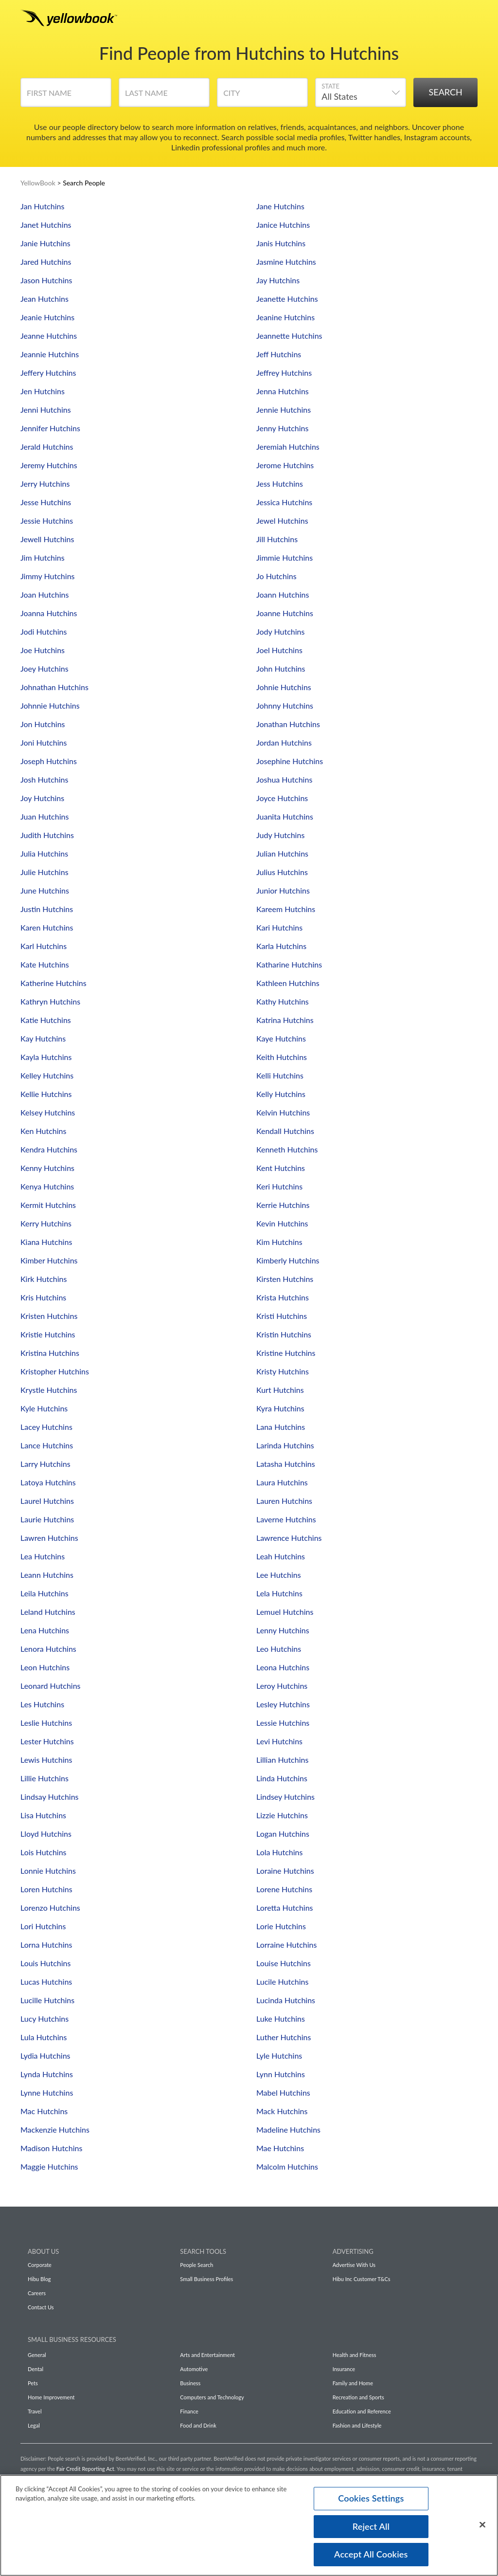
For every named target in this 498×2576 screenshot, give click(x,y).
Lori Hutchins (43, 1926)
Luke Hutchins (280, 2018)
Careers (37, 2293)
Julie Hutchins (44, 872)
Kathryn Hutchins (50, 1001)
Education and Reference (362, 2411)
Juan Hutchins (44, 816)
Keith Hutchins (281, 1056)
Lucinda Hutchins (285, 2000)
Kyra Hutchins (280, 1408)
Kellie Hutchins (45, 1093)
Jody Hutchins (280, 631)
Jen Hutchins (42, 391)
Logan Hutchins (282, 1833)
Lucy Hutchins (44, 2018)
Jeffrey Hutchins (284, 372)
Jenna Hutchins (282, 391)
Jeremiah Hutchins (288, 446)
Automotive (194, 2369)
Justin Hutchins (46, 908)
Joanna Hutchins (48, 613)
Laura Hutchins (282, 1482)
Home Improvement (51, 2397)
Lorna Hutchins (46, 1944)
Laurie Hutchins (47, 1519)
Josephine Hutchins (289, 761)
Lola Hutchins (279, 1852)
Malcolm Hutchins (287, 2166)
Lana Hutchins (280, 1426)
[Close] (482, 2525)
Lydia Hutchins (45, 2055)
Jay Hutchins (278, 280)
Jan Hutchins (42, 206)
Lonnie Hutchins (48, 1870)
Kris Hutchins (43, 1297)
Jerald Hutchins (46, 446)
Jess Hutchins (279, 483)
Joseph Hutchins (48, 761)
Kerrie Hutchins (282, 1204)
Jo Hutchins (276, 576)
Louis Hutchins (45, 1963)
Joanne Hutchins (284, 613)
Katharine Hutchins (289, 964)
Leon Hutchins (45, 1667)
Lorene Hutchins (284, 1889)
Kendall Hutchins (285, 1130)
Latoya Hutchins (48, 1482)
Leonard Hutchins (50, 1685)
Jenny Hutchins (282, 428)
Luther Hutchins (283, 2037)
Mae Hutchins (280, 2148)
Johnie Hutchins (283, 687)
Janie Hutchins (45, 243)
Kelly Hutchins (280, 1093)
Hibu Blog (39, 2279)
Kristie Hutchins (47, 1334)
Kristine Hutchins (285, 1352)
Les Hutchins (42, 1704)
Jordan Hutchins (284, 742)
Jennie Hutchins (283, 409)
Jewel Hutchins (282, 520)
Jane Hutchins (280, 206)
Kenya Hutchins (47, 1186)
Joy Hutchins (42, 798)
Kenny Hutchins (47, 1167)
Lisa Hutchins (43, 1815)
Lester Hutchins (47, 1741)
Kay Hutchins (43, 1038)
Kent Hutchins (280, 1167)
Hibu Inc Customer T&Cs (362, 2279)
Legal (34, 2425)
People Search (196, 2265)
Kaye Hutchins (281, 1038)
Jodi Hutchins (43, 631)
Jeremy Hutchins (48, 465)
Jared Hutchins (45, 261)
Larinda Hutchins (285, 1445)
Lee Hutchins (278, 1574)
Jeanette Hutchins (287, 298)
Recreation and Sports (358, 2397)
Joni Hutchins (43, 742)
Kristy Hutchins (282, 1371)
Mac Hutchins (44, 2111)
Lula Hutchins (43, 2037)
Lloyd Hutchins (45, 1833)
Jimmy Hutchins (47, 576)
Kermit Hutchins (48, 1204)
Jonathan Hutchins (288, 724)
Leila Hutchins (44, 1593)
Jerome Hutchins (285, 465)
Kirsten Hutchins (284, 1278)
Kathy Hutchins (282, 1001)
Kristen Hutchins (48, 1315)
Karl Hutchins (43, 945)
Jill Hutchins (277, 539)
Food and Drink (198, 2425)
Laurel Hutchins (47, 1500)
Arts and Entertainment (207, 2355)
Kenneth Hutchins (287, 1149)
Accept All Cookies (371, 2554)
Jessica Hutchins (284, 502)
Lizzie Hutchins (282, 1815)
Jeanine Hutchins (285, 317)
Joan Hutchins (44, 594)
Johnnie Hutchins (50, 705)
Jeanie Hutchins (47, 317)
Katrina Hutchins (285, 1019)
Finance (189, 2411)
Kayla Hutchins (45, 1056)
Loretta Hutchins (284, 1907)
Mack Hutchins (281, 2111)
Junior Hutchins (283, 890)
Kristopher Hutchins (54, 1371)
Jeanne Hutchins (48, 335)
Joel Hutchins (279, 650)
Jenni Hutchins (45, 409)
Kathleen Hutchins (288, 982)
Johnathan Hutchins (54, 687)
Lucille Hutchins (47, 2000)
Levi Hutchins (279, 1741)
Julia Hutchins (44, 853)
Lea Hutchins (42, 1556)
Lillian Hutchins (282, 1759)
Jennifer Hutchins (50, 428)
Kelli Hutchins (279, 1075)
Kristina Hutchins (49, 1352)
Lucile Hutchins (282, 1981)
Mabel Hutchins (283, 2092)
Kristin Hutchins (283, 1334)
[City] (262, 96)
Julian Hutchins (282, 853)
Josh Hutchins (44, 779)
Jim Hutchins (42, 557)
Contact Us (41, 2307)
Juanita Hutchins (284, 816)
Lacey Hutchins (46, 1426)
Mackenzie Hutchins (54, 2129)
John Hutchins (280, 668)
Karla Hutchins (281, 945)
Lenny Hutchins (282, 1630)
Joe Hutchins (42, 650)
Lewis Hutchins (46, 1759)
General (37, 2355)
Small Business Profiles (206, 2279)
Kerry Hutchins (45, 1223)
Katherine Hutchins (53, 982)
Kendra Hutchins (48, 1149)
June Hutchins (44, 890)
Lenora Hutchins (48, 1648)
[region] (249, 2525)
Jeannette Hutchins (289, 335)
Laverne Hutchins (286, 1519)
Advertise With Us (354, 2265)
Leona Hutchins (282, 1667)
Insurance (344, 2369)
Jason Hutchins (46, 280)
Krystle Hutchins (48, 1389)
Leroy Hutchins (281, 1685)
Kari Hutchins (279, 927)
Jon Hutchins (42, 724)
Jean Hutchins (44, 298)
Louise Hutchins (283, 1963)
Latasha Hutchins (285, 1463)
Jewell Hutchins (47, 539)
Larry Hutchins (45, 1463)
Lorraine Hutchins (286, 1944)
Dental (35, 2369)
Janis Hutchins (280, 243)
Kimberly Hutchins (288, 1260)
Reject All (371, 2526)
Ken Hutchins (43, 1130)
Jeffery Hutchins (48, 372)
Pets (33, 2383)
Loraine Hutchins (285, 1870)
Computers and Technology (212, 2397)
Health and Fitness (354, 2355)
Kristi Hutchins (281, 1315)
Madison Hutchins (51, 2148)
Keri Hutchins (279, 1186)
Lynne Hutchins (46, 2092)
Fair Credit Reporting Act (85, 2469)
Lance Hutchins (46, 1445)
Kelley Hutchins (46, 1075)
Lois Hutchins (43, 1852)
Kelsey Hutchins (47, 1112)
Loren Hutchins (46, 1889)
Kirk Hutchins (43, 1278)
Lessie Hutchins (282, 1722)
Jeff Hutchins (278, 354)
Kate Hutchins (44, 964)
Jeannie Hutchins (49, 354)
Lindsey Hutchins (285, 1796)
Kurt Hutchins (280, 1389)
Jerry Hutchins (45, 483)
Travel (34, 2411)
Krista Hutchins (282, 1297)
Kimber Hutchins (49, 1260)
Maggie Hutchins (49, 2166)
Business (190, 2383)
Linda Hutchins (281, 1778)
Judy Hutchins (280, 835)
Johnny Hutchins (284, 705)
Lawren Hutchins (49, 1537)
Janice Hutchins (283, 224)
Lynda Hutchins (46, 2074)
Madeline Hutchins (288, 2129)
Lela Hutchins (279, 1593)
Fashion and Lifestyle (357, 2425)
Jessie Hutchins (46, 520)
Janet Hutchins (45, 224)
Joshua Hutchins (284, 779)
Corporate (40, 2265)
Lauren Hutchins (284, 1500)
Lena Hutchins (44, 1630)
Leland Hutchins (47, 1611)
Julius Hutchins (282, 872)
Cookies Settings (371, 2498)
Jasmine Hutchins (286, 261)
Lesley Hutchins (283, 1704)
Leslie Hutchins (46, 1722)
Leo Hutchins (278, 1648)
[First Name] (66, 96)
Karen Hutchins (46, 927)
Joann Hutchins (282, 594)
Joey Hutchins (44, 668)
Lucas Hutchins (46, 1981)
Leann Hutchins (46, 1574)
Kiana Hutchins (46, 1241)
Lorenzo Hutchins (50, 1907)
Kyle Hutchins (44, 1408)
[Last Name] (164, 96)
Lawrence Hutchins (289, 1537)
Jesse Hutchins (45, 502)
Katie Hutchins (45, 1019)
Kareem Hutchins (285, 908)
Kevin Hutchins (282, 1223)
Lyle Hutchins (279, 2055)
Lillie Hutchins (44, 1778)
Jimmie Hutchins (284, 557)
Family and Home (353, 2383)
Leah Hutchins (280, 1556)
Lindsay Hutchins (49, 1796)
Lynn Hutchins (280, 2074)
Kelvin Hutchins (283, 1112)
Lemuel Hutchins (284, 1611)
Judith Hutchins (47, 835)
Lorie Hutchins (281, 1926)
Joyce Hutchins (282, 798)
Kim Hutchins (279, 1241)
